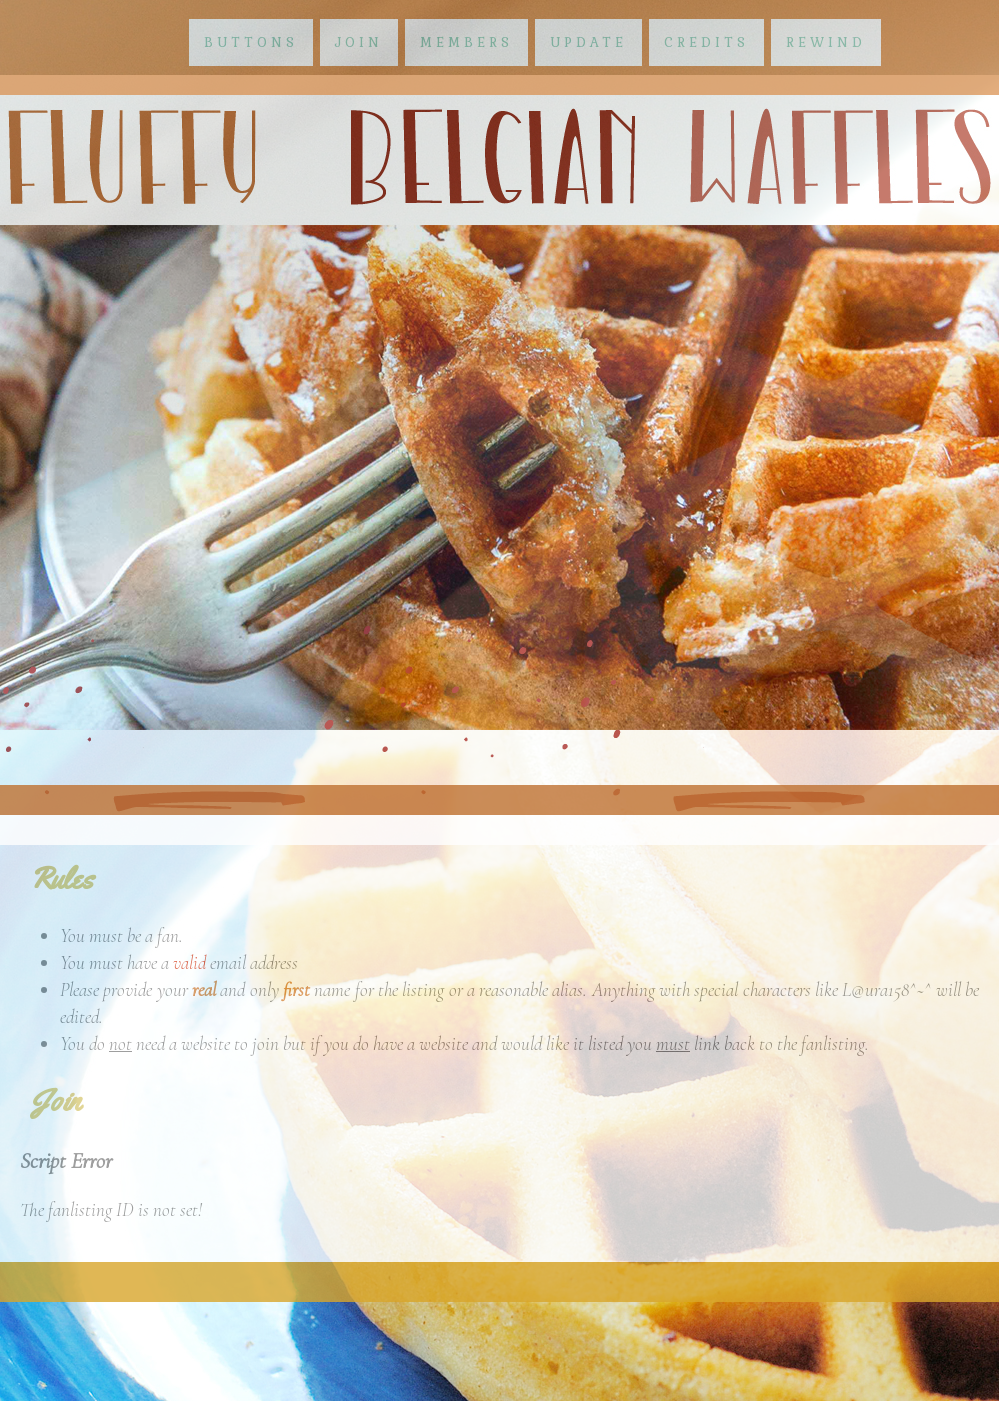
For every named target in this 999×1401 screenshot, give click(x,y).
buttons (251, 42)
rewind (826, 42)
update (588, 42)
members (466, 42)
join (359, 42)
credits (706, 42)
